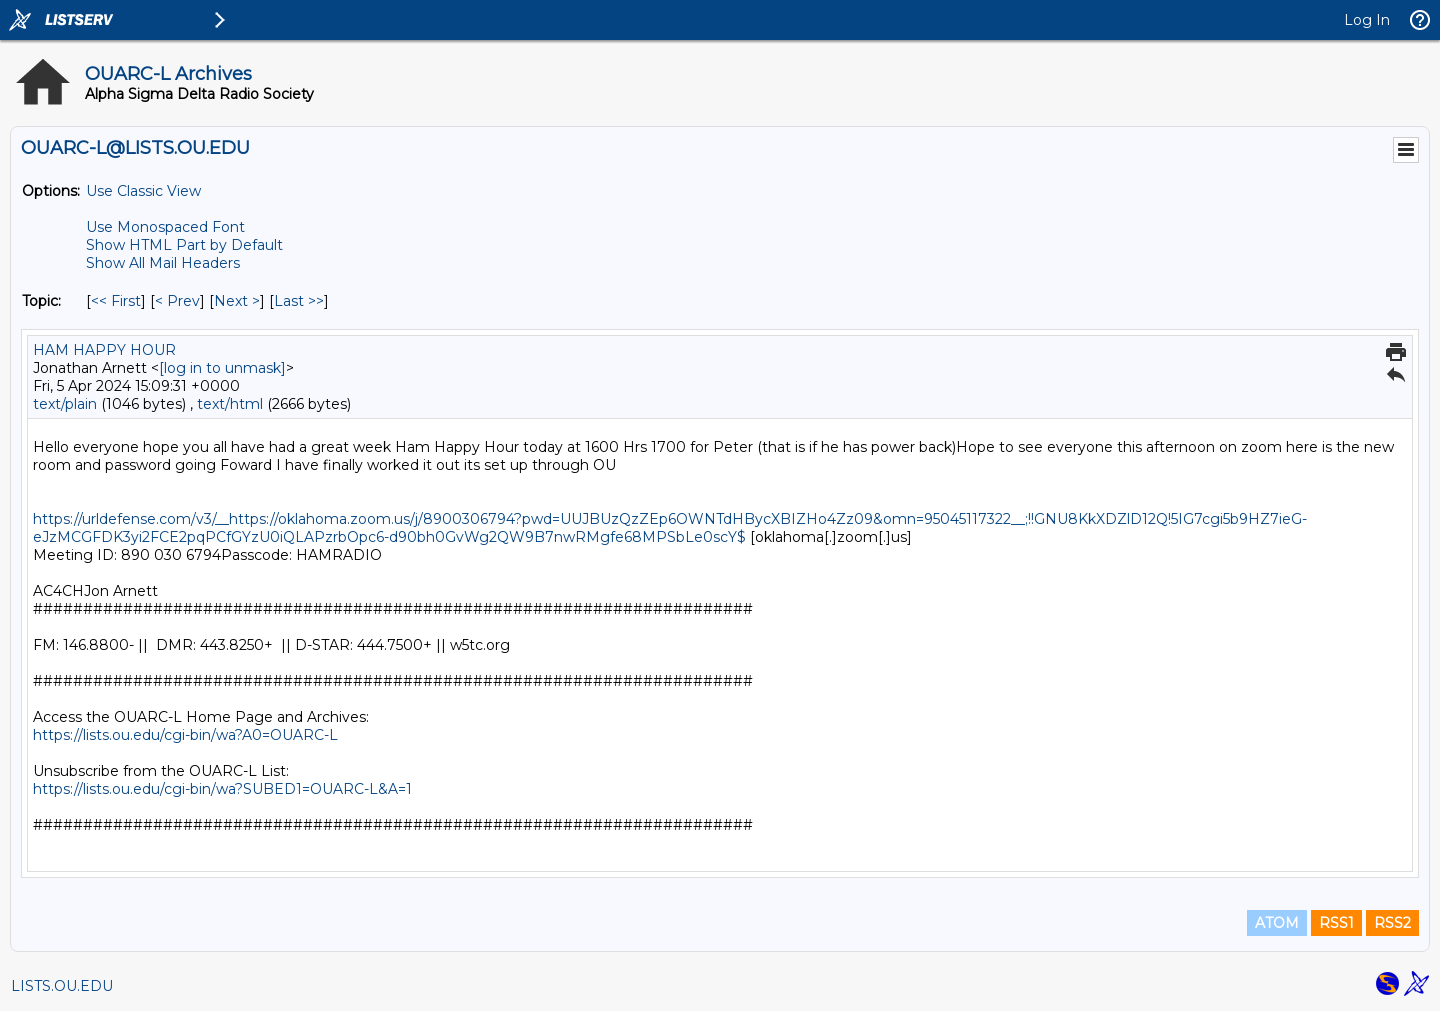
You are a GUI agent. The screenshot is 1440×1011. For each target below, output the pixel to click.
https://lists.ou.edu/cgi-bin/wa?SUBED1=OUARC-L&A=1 (222, 789)
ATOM (1277, 923)
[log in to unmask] (222, 368)
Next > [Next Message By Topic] (237, 301)
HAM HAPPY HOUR (104, 350)
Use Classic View (143, 191)
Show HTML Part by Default (184, 245)
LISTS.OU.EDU (62, 986)
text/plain (65, 404)
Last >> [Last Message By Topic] (299, 301)
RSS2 (1392, 923)
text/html (230, 404)
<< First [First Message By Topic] (116, 301)
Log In (1367, 20)
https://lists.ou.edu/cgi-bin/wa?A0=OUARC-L (185, 735)
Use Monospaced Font (165, 227)
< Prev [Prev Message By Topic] (177, 301)
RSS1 (1336, 923)
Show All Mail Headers (163, 263)
